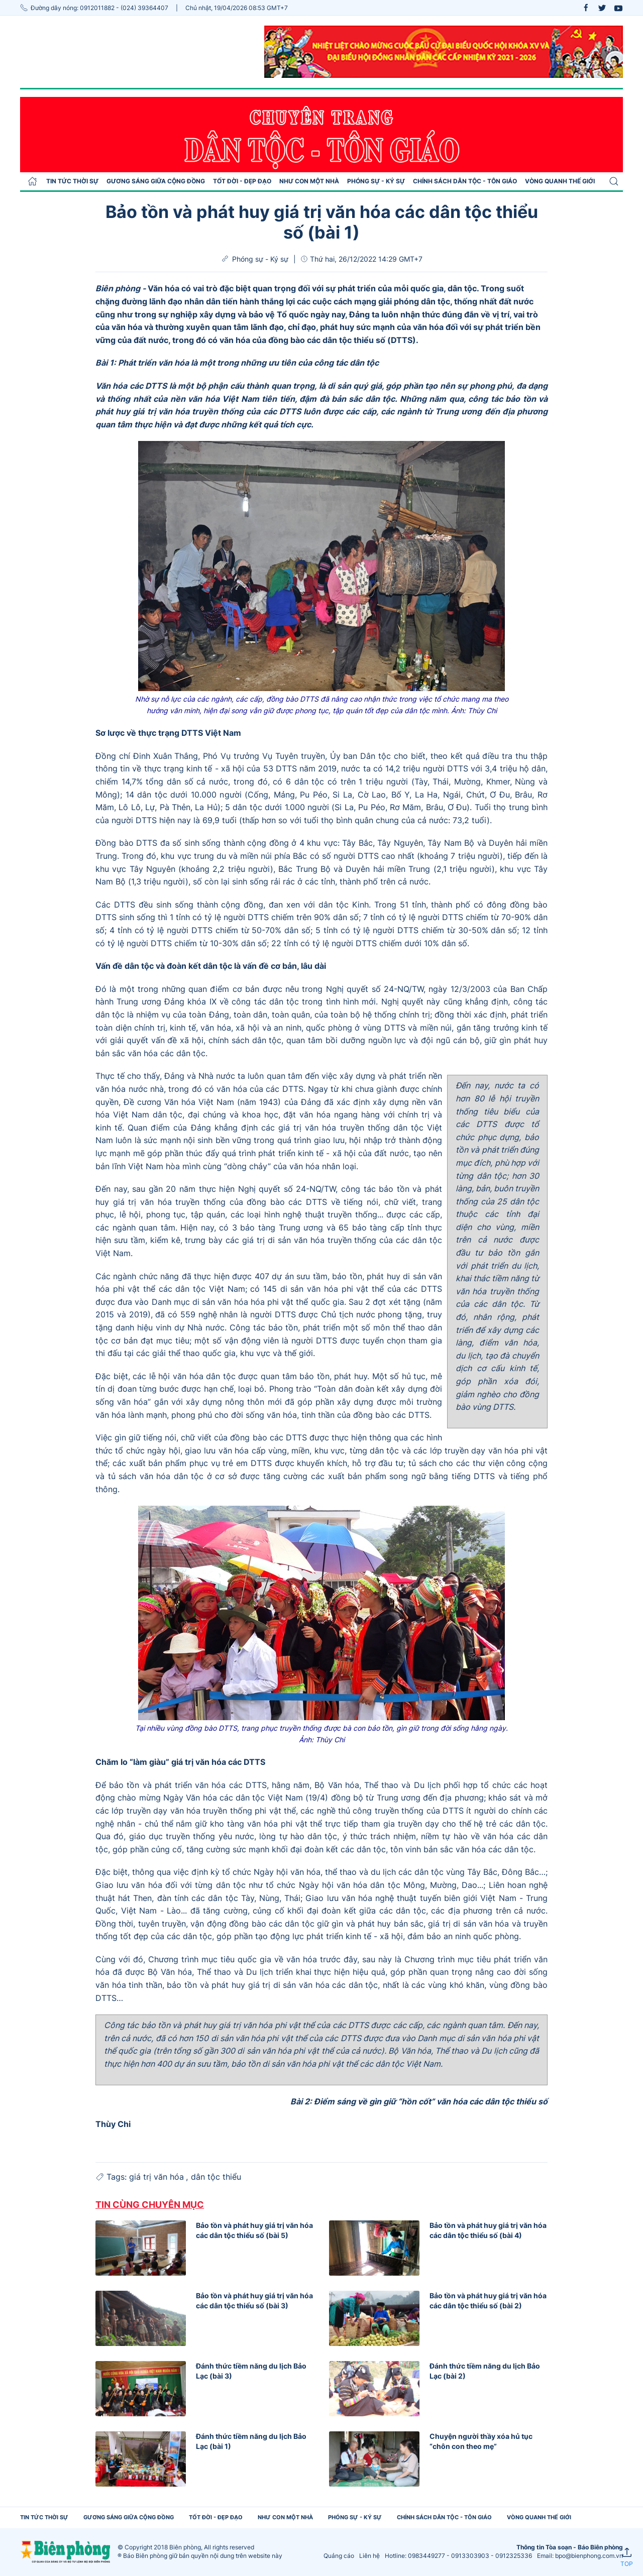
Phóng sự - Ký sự (376, 181)
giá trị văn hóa (157, 2177)
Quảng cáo (339, 2555)
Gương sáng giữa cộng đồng (155, 181)
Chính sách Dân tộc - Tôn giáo (465, 181)
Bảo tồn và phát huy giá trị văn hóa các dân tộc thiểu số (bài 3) (254, 2300)
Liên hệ (369, 2555)
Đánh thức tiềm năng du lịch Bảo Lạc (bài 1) (251, 2441)
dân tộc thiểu (216, 2177)
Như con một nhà (309, 181)
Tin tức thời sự (72, 181)
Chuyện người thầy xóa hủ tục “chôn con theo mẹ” (481, 2441)
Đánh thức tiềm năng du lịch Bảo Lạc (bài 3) (251, 2371)
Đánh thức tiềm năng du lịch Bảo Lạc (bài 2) (485, 2371)
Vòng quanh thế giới (560, 181)
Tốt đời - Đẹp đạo (242, 181)
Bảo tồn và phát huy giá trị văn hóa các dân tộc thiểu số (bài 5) (254, 2230)
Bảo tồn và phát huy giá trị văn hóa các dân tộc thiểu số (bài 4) (488, 2230)
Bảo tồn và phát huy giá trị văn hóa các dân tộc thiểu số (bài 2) (488, 2300)
